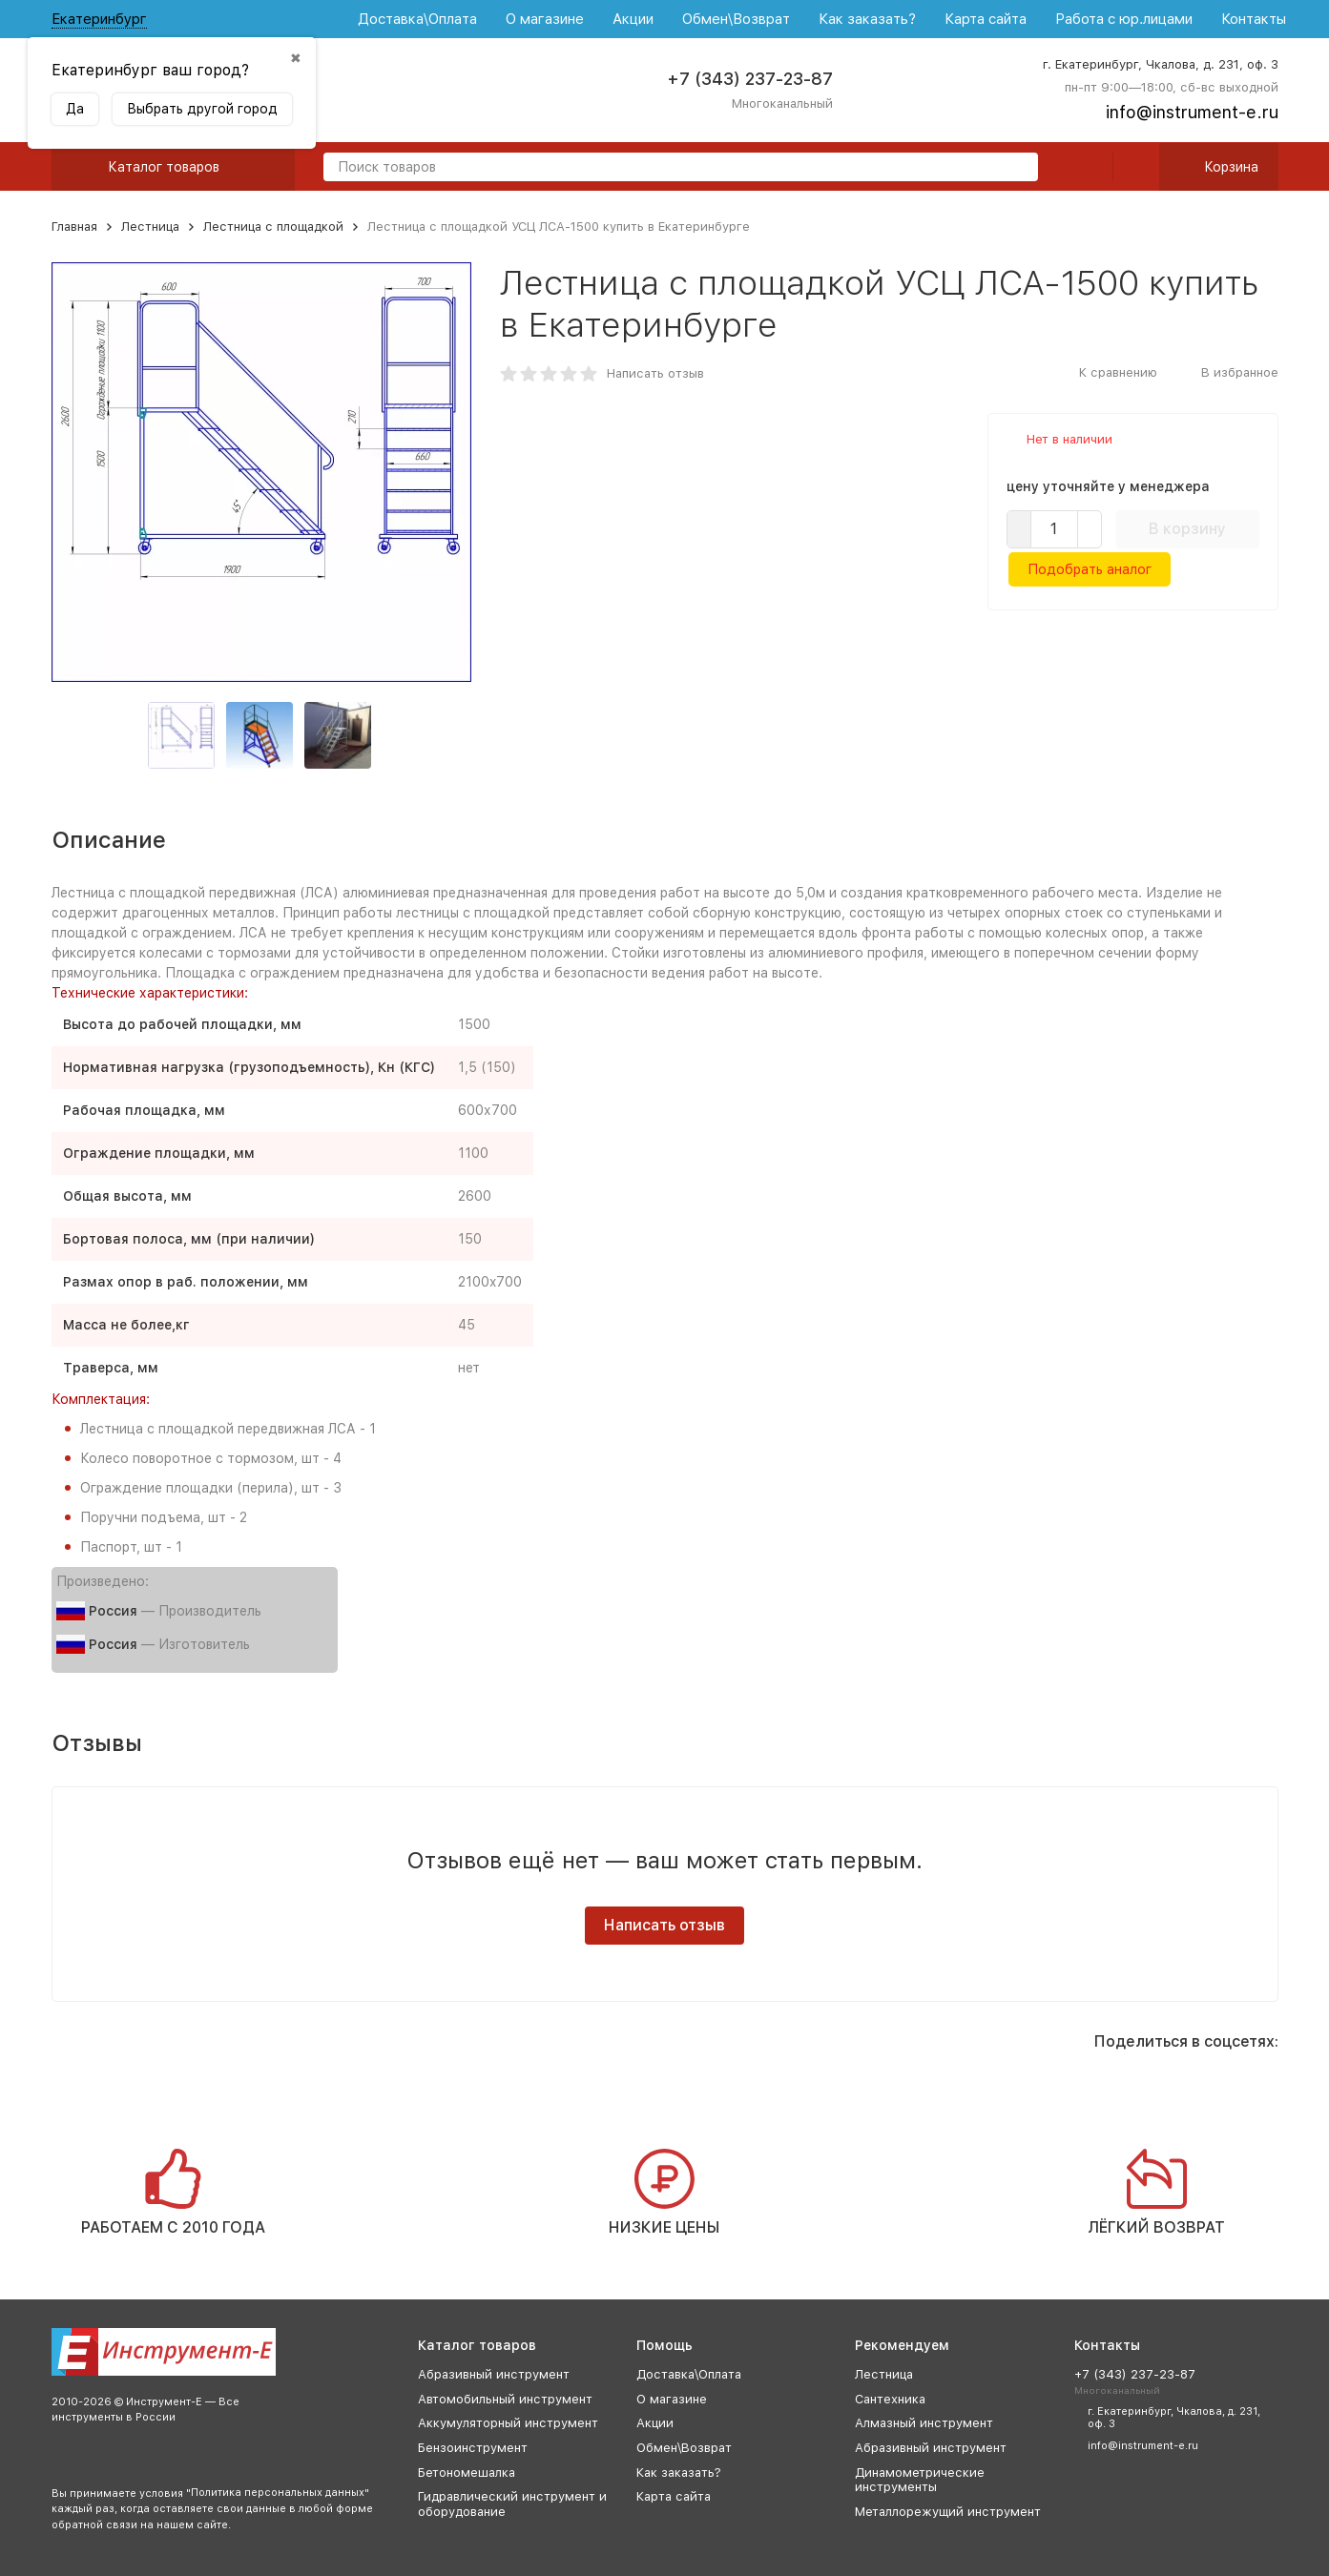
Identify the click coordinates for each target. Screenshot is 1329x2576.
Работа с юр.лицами (1124, 19)
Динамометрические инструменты (920, 2480)
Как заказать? (867, 19)
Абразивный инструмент (494, 2374)
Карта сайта (986, 19)
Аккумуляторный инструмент (508, 2423)
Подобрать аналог (1090, 569)
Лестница (150, 226)
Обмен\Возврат (736, 19)
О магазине (545, 19)
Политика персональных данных (277, 2492)
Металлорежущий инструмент (948, 2511)
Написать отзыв (655, 373)
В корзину (1187, 529)
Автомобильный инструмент (505, 2399)
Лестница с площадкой (273, 226)
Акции (633, 19)
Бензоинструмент (473, 2448)
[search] (1016, 168)
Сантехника (890, 2399)
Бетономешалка (466, 2472)
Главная (74, 226)
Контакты (1253, 19)
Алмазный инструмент (924, 2423)
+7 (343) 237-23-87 (750, 79)
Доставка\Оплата (417, 19)
